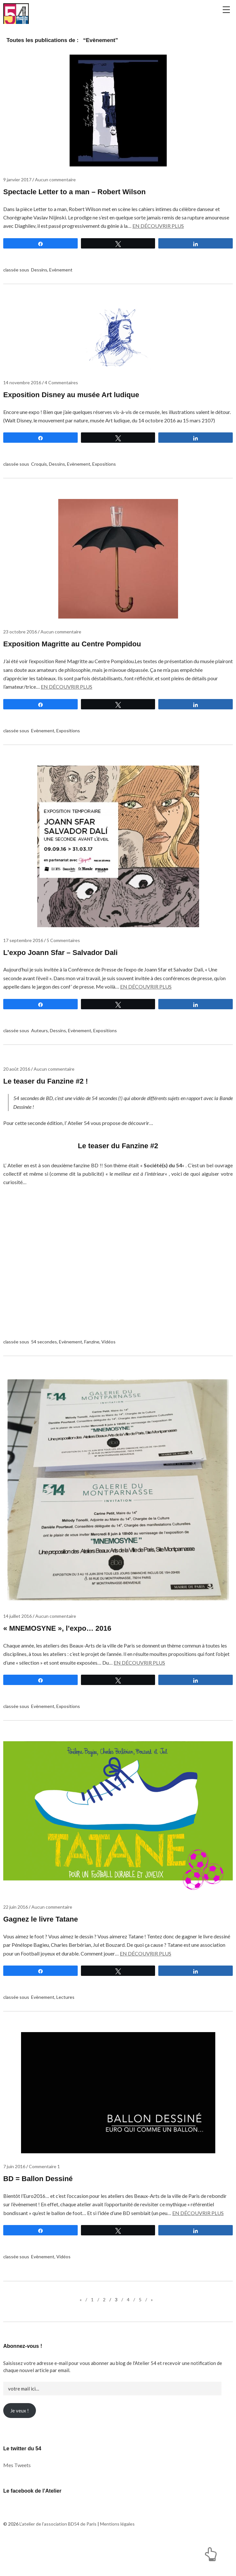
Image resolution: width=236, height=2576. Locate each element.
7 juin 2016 (14, 2202)
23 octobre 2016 (20, 667)
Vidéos (108, 1377)
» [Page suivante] (152, 2335)
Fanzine (91, 1377)
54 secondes (44, 1377)
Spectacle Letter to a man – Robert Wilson (74, 228)
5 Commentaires (63, 976)
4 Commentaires (61, 418)
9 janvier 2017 (17, 215)
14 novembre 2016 (22, 418)
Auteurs (39, 1066)
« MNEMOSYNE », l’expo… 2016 (57, 1664)
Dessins (39, 305)
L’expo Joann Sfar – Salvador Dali (60, 988)
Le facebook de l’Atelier (32, 2526)
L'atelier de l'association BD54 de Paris (31, 31)
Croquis (39, 500)
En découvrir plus (158, 262)
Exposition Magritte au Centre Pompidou (72, 680)
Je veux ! (19, 2446)
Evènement (61, 305)
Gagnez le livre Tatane (40, 1955)
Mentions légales (117, 2559)
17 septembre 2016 (23, 976)
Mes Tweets (17, 2501)
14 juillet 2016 (17, 1652)
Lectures (65, 2033)
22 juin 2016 (15, 1942)
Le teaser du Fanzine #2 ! (45, 1117)
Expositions (104, 500)
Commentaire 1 (44, 2202)
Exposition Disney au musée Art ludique (71, 431)
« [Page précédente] (81, 2335)
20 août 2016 (16, 1105)
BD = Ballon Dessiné (38, 2214)
